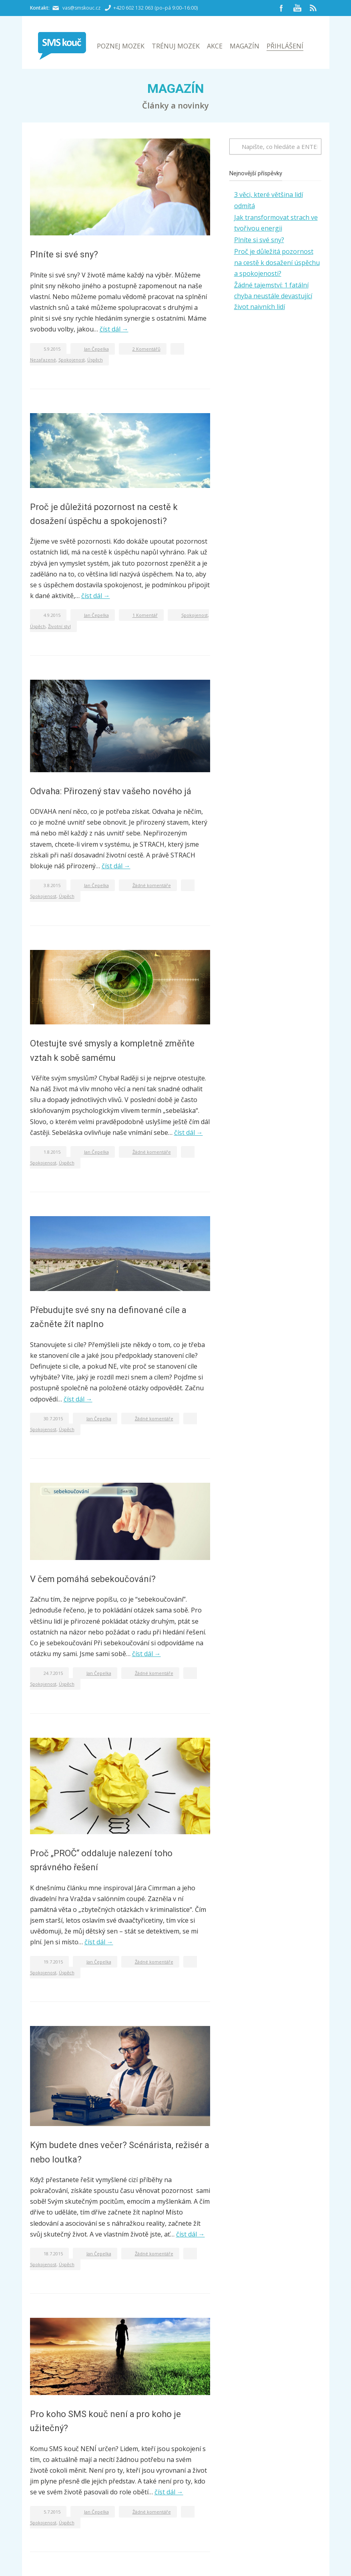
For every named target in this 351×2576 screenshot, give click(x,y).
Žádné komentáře (151, 885)
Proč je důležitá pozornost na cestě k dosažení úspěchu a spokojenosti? (277, 262)
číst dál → (114, 329)
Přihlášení (285, 46)
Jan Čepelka (96, 349)
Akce (215, 46)
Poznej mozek (120, 46)
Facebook (281, 8)
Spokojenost (71, 360)
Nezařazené (43, 360)
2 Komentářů (146, 349)
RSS (313, 8)
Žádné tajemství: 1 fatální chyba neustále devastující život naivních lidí (273, 296)
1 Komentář (145, 615)
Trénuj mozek (176, 46)
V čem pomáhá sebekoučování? (93, 1579)
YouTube (297, 8)
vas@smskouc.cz (81, 7)
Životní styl (59, 626)
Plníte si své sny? (64, 254)
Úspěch (95, 360)
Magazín (244, 46)
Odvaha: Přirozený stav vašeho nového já (110, 791)
